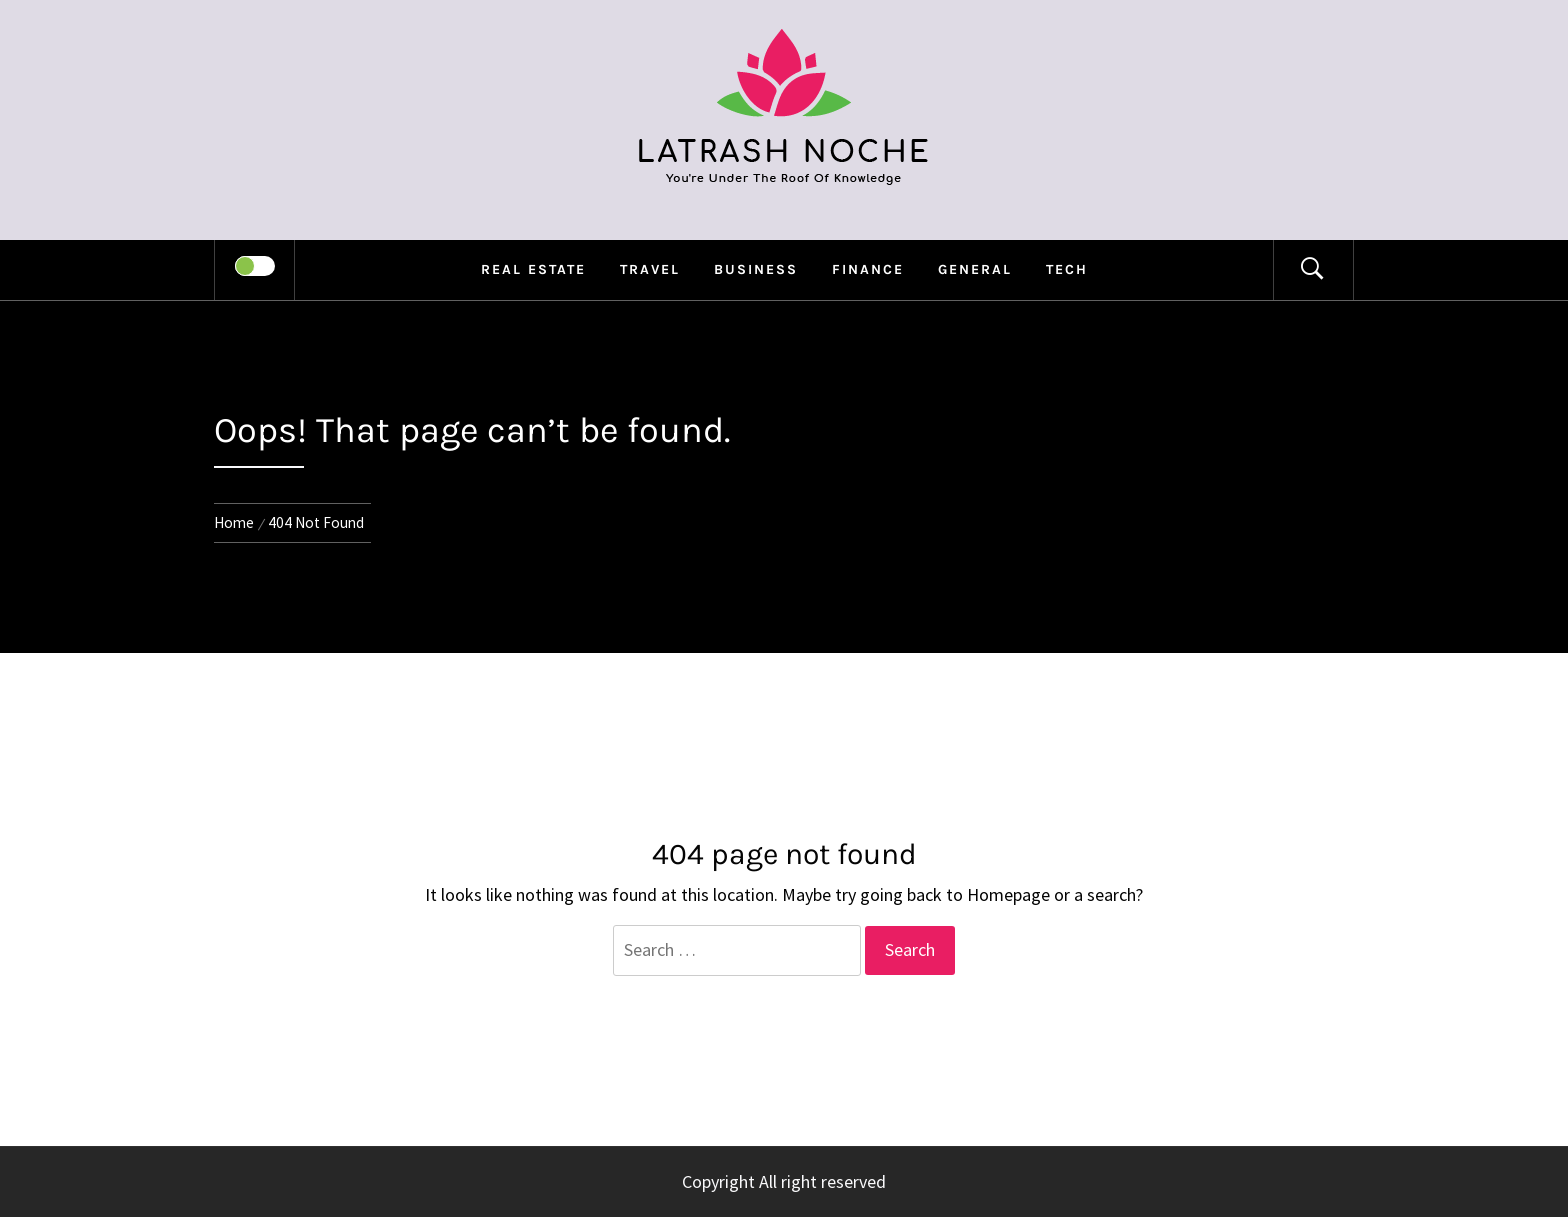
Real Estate (533, 269)
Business (756, 269)
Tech (1067, 269)
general (975, 269)
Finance (868, 269)
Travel (650, 269)
